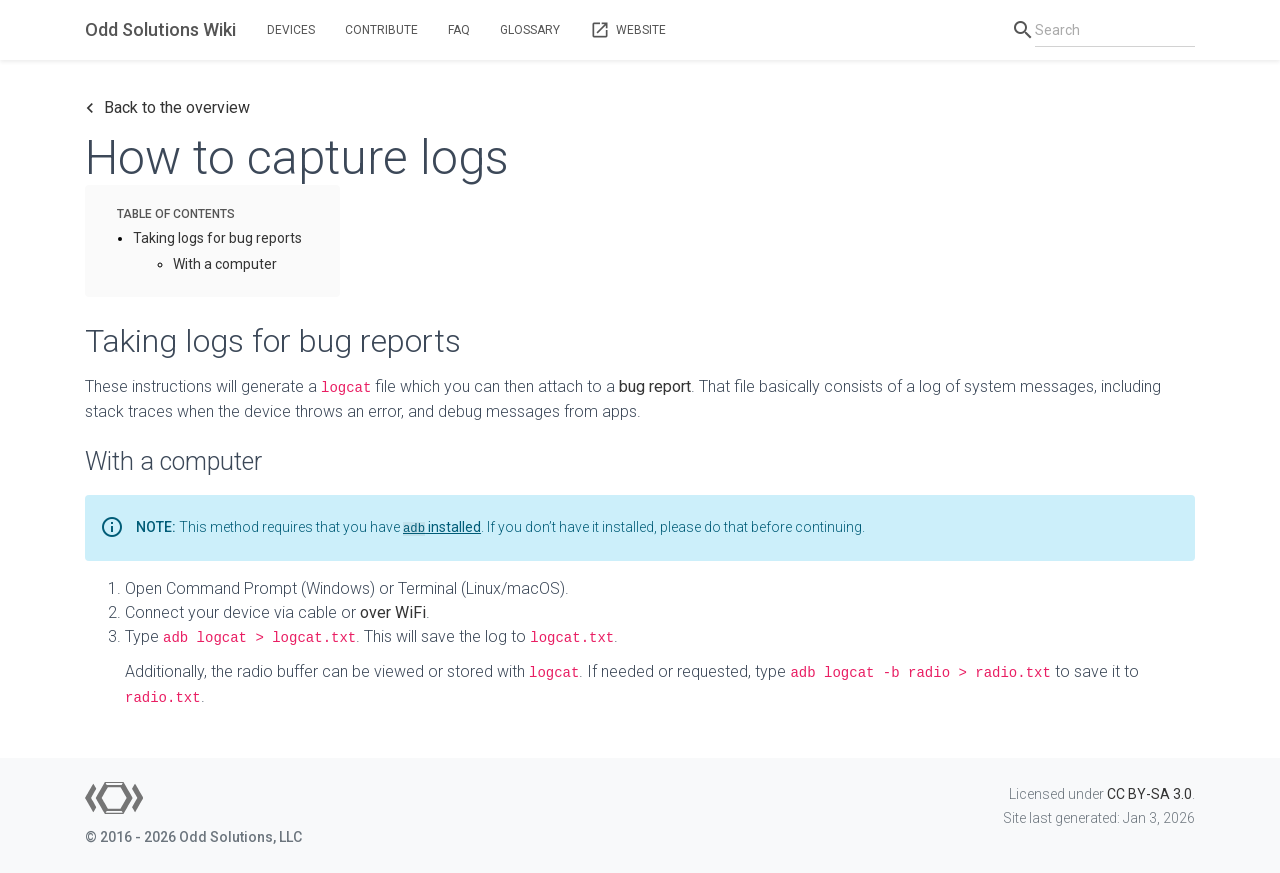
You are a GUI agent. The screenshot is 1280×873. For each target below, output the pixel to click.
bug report (655, 386)
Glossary (530, 30)
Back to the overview (167, 108)
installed (442, 527)
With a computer (225, 264)
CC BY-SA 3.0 (1149, 794)
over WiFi (393, 612)
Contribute (381, 30)
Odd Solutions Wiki (160, 29)
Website (628, 30)
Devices (291, 30)
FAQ (459, 30)
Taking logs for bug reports (217, 238)
